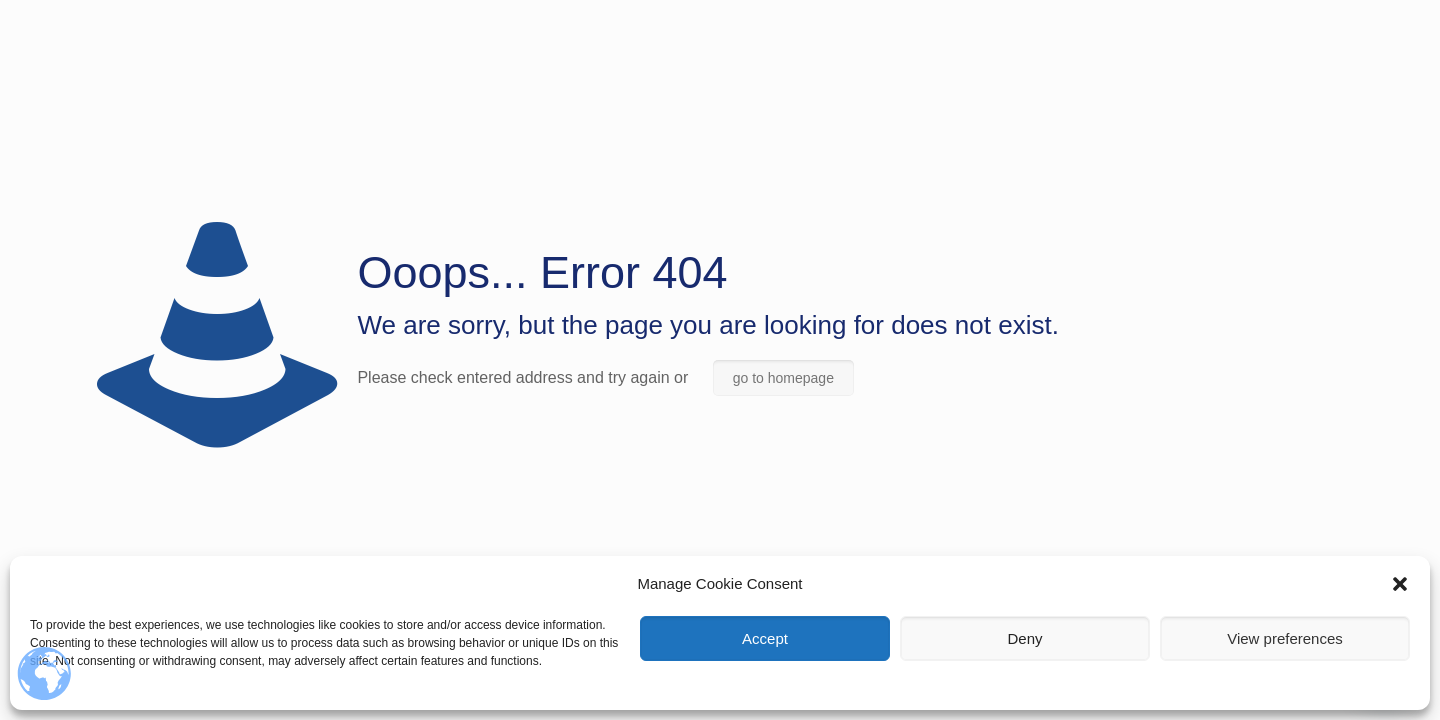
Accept (765, 638)
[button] (1400, 584)
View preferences (1285, 638)
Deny (1024, 638)
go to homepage (783, 378)
